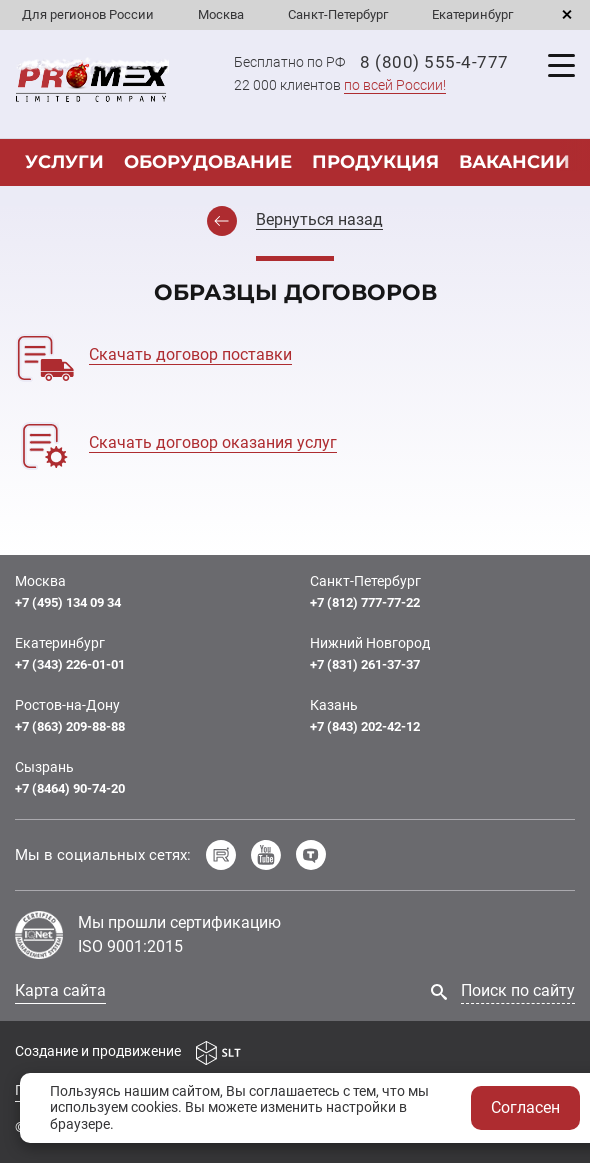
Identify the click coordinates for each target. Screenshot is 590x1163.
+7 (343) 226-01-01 (70, 664)
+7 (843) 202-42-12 (365, 726)
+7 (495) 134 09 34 (68, 602)
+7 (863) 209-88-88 (70, 726)
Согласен (525, 1107)
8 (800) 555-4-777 (434, 62)
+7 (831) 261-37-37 (365, 664)
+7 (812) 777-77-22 (365, 602)
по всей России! (395, 85)
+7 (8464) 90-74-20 (70, 788)
